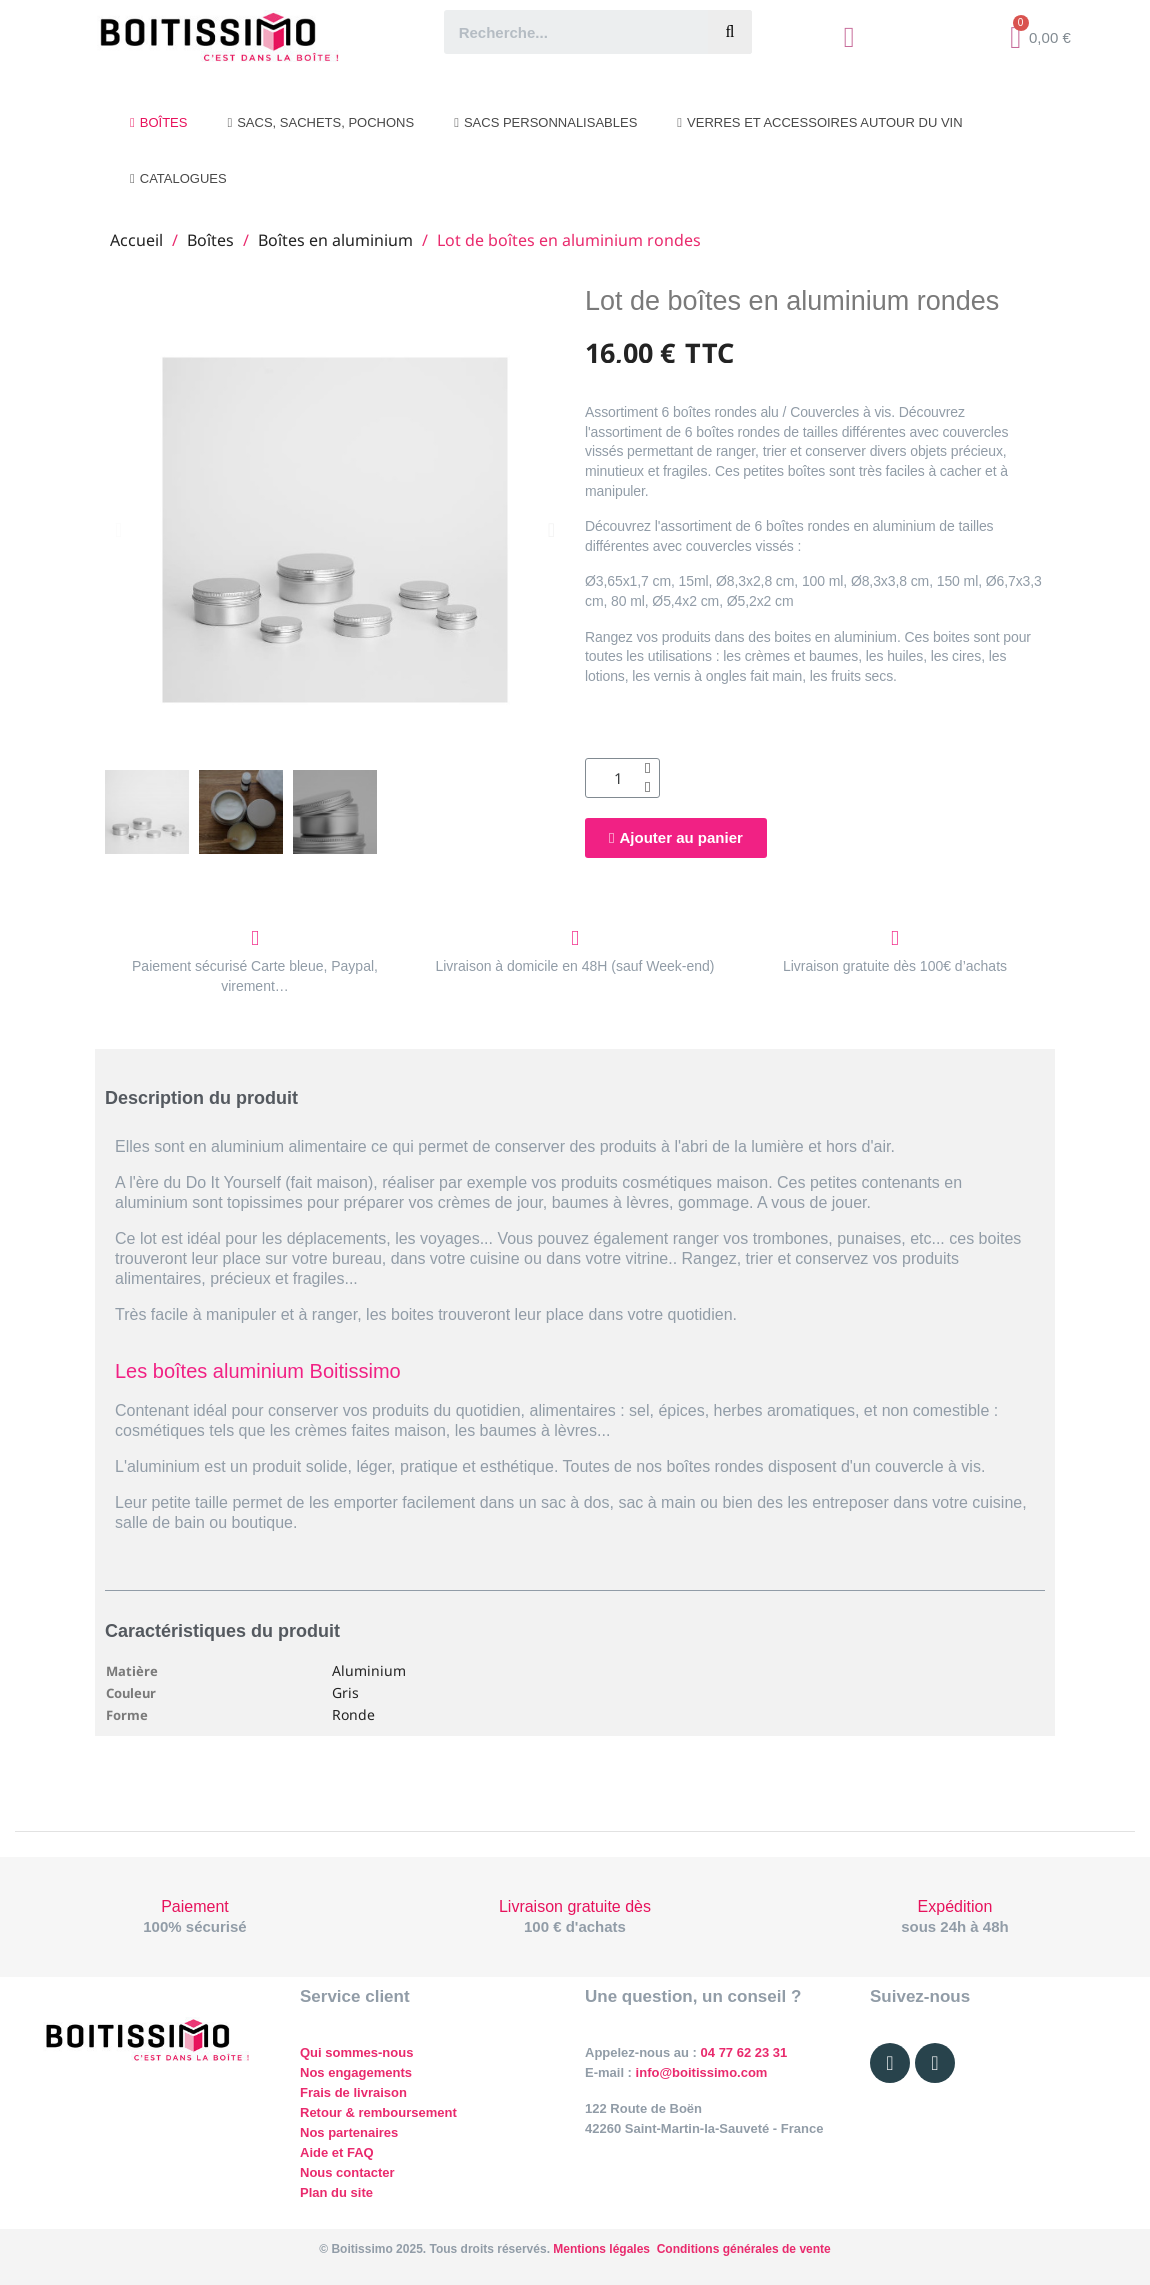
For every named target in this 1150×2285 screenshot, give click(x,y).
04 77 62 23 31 (744, 2052)
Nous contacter (347, 2172)
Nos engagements (356, 2072)
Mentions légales (601, 2249)
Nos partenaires (349, 2132)
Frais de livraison (353, 2092)
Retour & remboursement (378, 2112)
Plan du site (336, 2192)
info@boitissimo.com (699, 2072)
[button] (118, 530)
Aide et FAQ (337, 2152)
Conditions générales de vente (744, 2249)
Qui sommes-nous (356, 2052)
